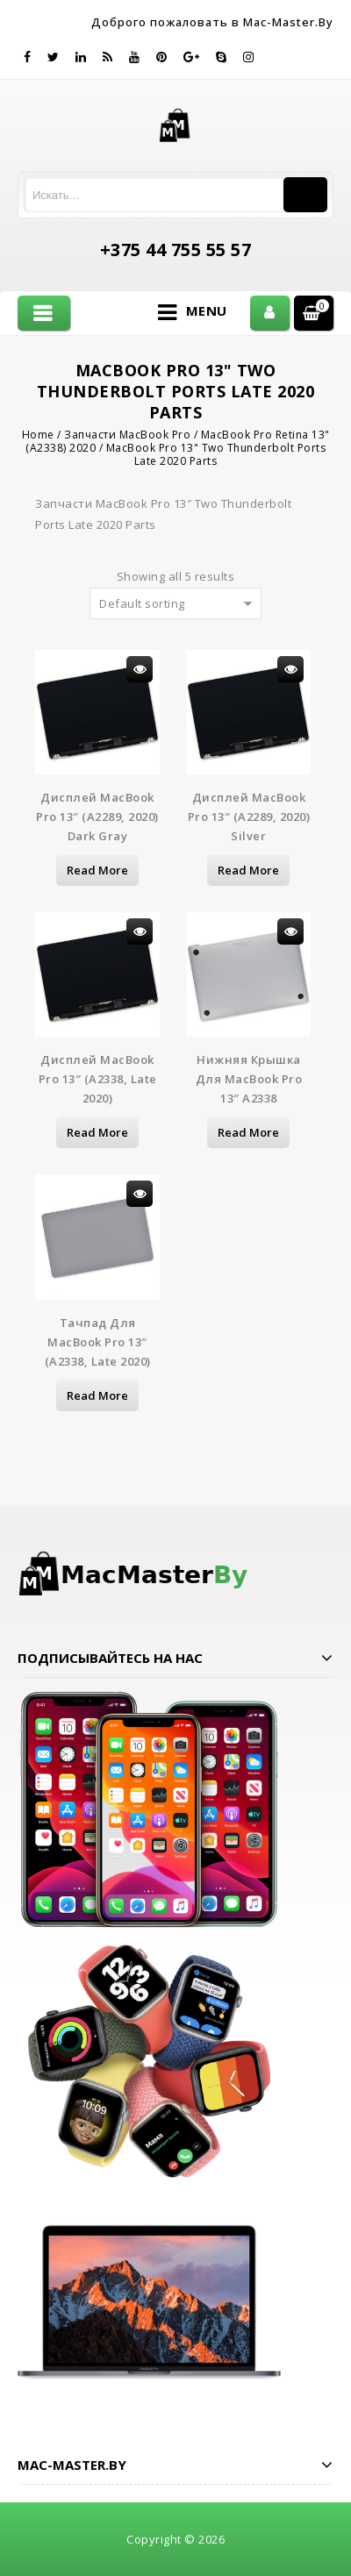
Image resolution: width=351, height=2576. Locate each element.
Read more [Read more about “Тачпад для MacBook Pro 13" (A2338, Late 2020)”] (97, 1395)
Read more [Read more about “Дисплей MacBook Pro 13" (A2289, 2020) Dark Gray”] (97, 870)
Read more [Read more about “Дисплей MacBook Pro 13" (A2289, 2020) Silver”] (248, 870)
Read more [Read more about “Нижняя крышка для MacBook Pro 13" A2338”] (248, 1132)
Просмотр (139, 669)
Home (38, 434)
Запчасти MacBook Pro (127, 434)
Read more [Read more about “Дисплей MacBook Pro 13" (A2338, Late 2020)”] (97, 1132)
